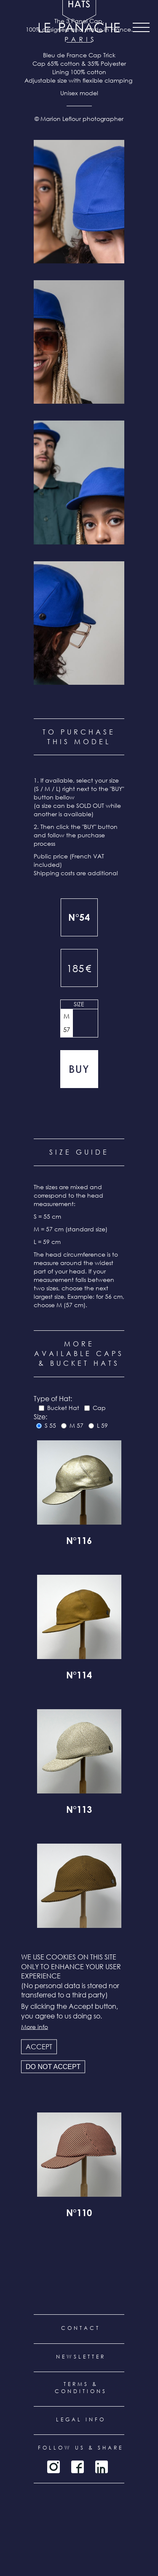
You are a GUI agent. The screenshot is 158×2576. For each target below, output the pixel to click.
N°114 (79, 1676)
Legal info (81, 2419)
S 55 (50, 1425)
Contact (80, 2328)
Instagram (53, 2467)
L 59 (102, 1425)
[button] (79, 201)
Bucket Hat (63, 1407)
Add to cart (79, 1069)
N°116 (79, 1542)
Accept (39, 2047)
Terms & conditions (81, 2387)
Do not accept (53, 2066)
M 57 (66, 1022)
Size (79, 1004)
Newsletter (81, 2357)
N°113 (79, 1810)
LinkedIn (101, 2467)
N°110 (79, 2214)
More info (34, 2026)
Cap (99, 1407)
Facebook (77, 2467)
